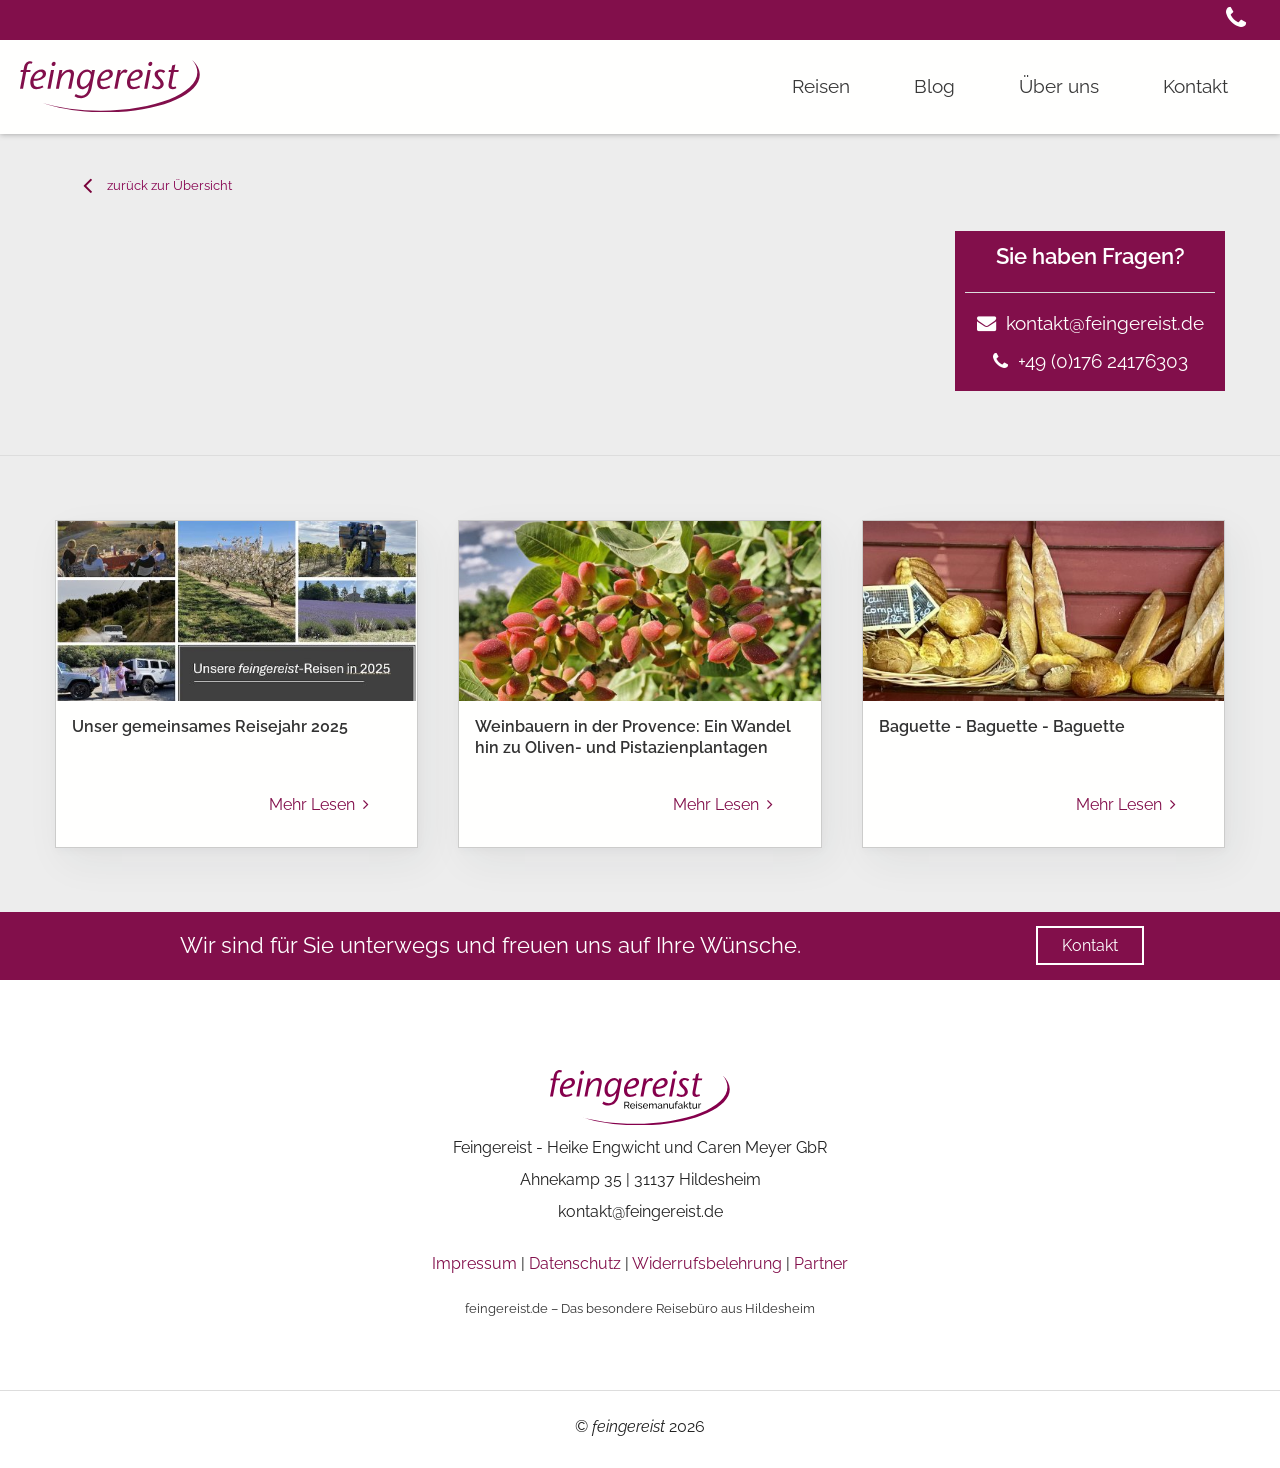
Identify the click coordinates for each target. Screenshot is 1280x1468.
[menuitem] (111, 1001)
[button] (1236, 21)
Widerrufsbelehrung (707, 1263)
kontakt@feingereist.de (1090, 323)
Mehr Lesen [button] (319, 804)
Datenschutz (575, 1263)
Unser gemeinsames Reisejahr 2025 (210, 726)
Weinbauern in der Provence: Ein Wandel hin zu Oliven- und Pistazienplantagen (633, 737)
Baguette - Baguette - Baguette (1002, 726)
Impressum (474, 1263)
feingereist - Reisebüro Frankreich (99, 1000)
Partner (821, 1263)
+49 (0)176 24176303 (1090, 361)
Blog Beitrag (239, 1000)
